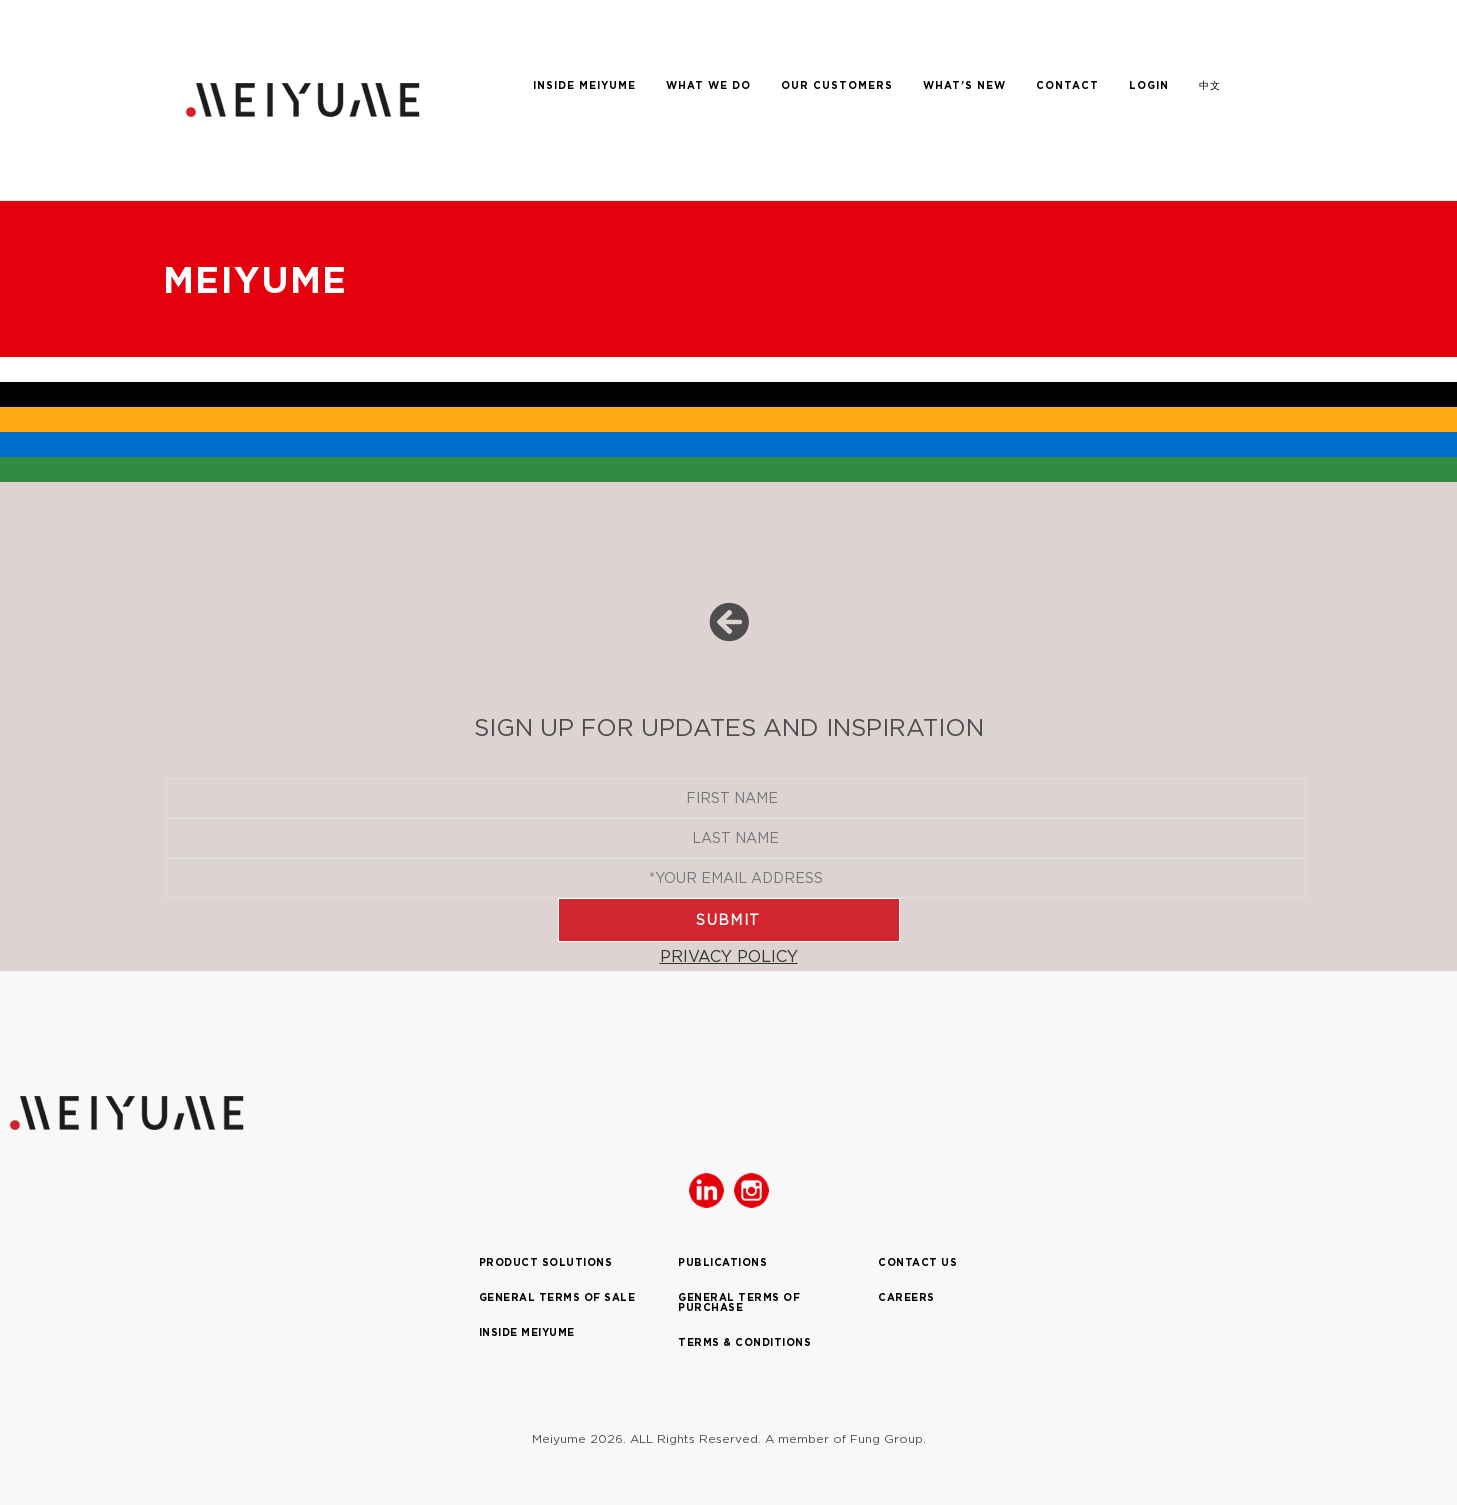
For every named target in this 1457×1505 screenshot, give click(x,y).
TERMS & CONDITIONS (744, 1342)
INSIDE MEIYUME (527, 1332)
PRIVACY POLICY (729, 956)
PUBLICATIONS (722, 1262)
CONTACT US (917, 1262)
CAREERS (906, 1297)
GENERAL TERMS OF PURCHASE (739, 1302)
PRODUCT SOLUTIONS (546, 1262)
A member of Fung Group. (845, 1438)
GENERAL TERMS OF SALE (557, 1297)
